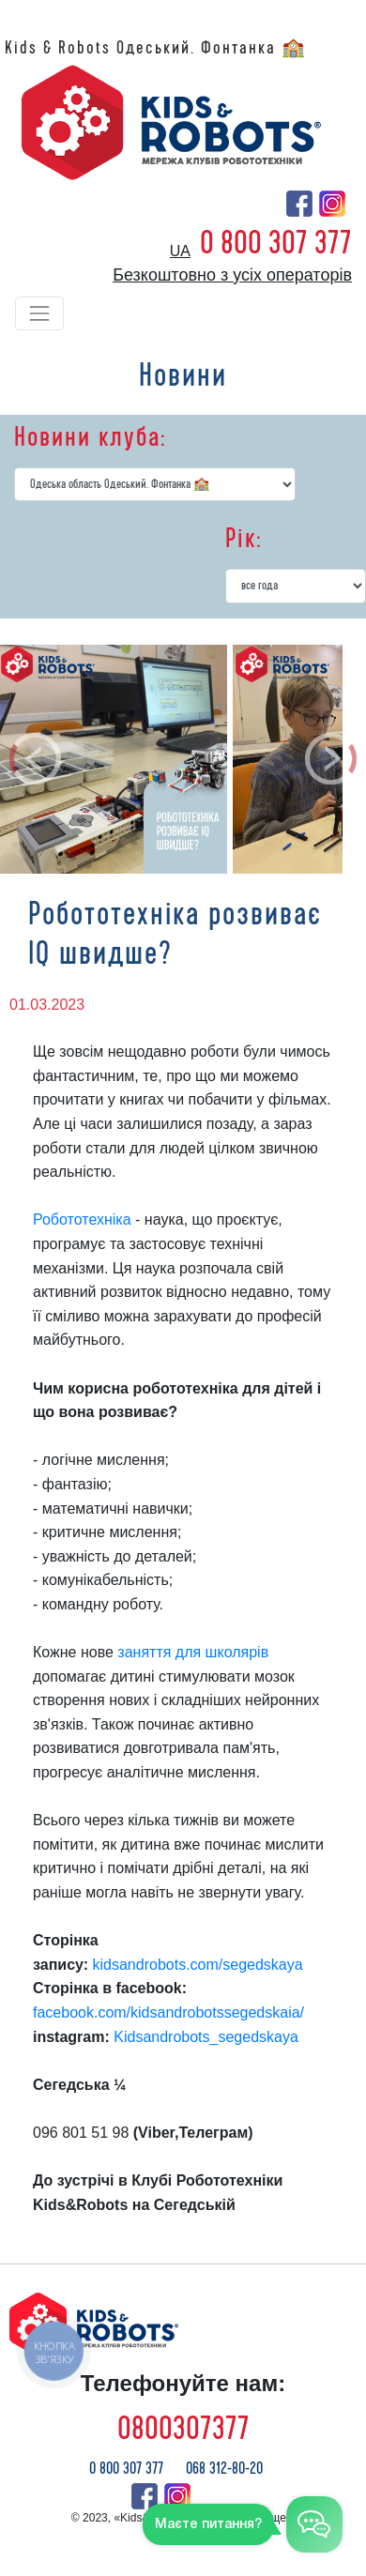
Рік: (243, 539)
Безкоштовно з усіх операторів (232, 275)
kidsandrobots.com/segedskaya (198, 1965)
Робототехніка (82, 1219)
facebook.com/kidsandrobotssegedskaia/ (168, 2012)
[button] (35, 759)
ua (180, 251)
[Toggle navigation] (39, 313)
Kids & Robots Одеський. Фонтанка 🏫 (156, 47)
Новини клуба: (90, 437)
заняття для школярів (192, 1652)
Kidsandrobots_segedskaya (206, 2037)
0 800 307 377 (276, 243)
